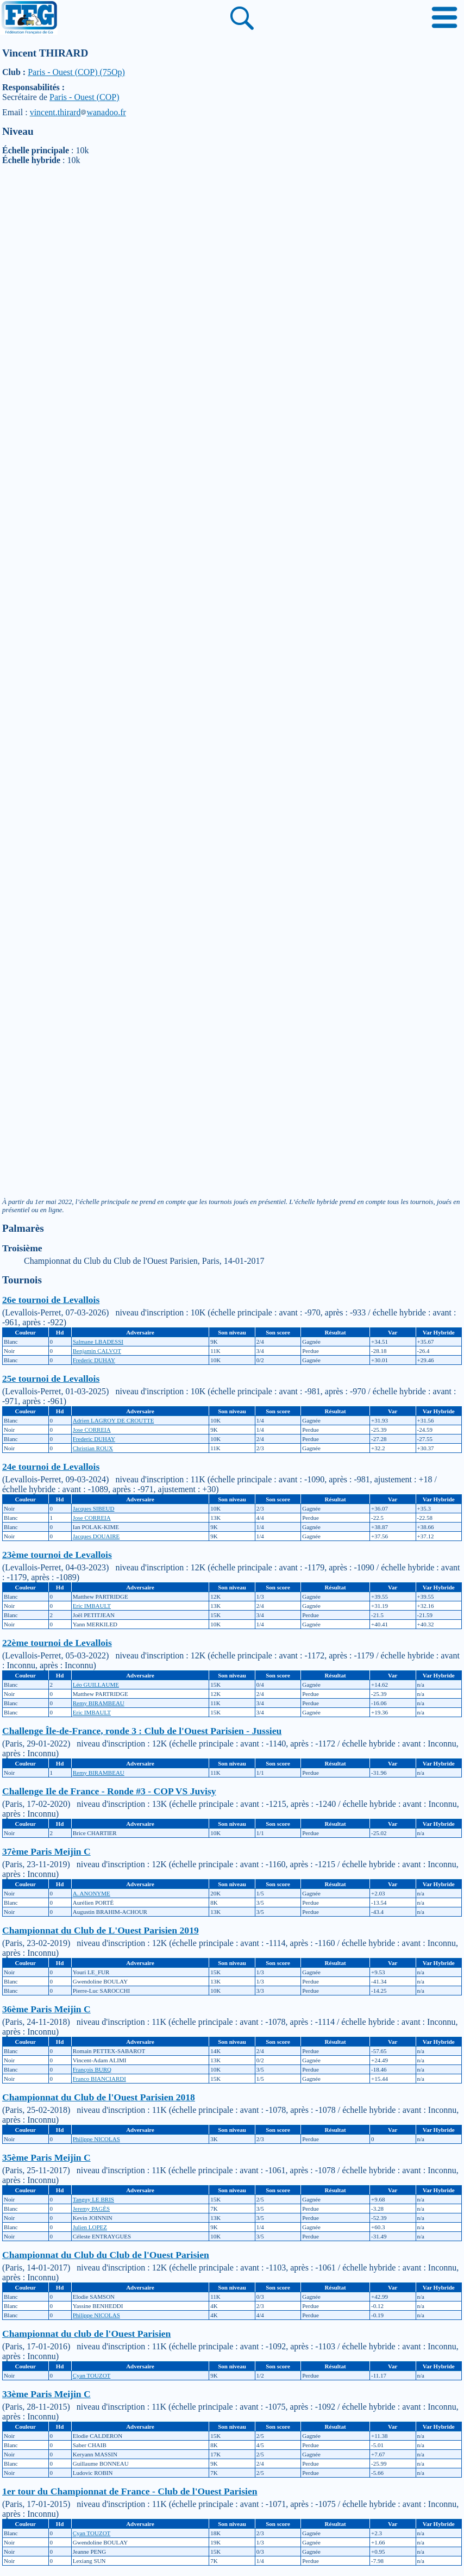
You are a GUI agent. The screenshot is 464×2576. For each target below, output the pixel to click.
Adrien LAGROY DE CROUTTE (113, 1420)
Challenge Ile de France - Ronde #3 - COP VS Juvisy (109, 1791)
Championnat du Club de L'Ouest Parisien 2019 (100, 1930)
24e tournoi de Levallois (50, 1466)
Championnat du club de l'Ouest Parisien (86, 2333)
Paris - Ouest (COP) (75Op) (76, 72)
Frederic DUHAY (94, 1360)
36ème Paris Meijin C (46, 2009)
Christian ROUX (93, 1448)
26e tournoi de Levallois (50, 1299)
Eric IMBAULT (92, 1605)
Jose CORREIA (92, 1429)
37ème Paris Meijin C (46, 1851)
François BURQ (92, 2069)
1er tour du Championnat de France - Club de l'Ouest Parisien (130, 2491)
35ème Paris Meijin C (46, 2157)
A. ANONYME (91, 1893)
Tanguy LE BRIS (93, 2199)
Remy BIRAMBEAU (98, 1703)
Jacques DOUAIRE (96, 1536)
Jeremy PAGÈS (91, 2208)
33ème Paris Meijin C (46, 2393)
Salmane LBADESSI (98, 1341)
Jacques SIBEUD (94, 1508)
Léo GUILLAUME (96, 1684)
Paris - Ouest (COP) (84, 97)
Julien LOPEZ (90, 2227)
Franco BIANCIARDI (99, 2078)
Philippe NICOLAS (96, 2139)
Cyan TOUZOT (92, 2375)
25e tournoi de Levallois (50, 1378)
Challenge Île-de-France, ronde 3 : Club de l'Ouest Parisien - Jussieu (141, 1730)
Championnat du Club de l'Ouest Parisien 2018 (98, 2097)
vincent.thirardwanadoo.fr (78, 112)
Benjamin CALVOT (97, 1351)
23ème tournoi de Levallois (57, 1554)
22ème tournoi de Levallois (57, 1642)
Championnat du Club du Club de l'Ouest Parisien (105, 2254)
